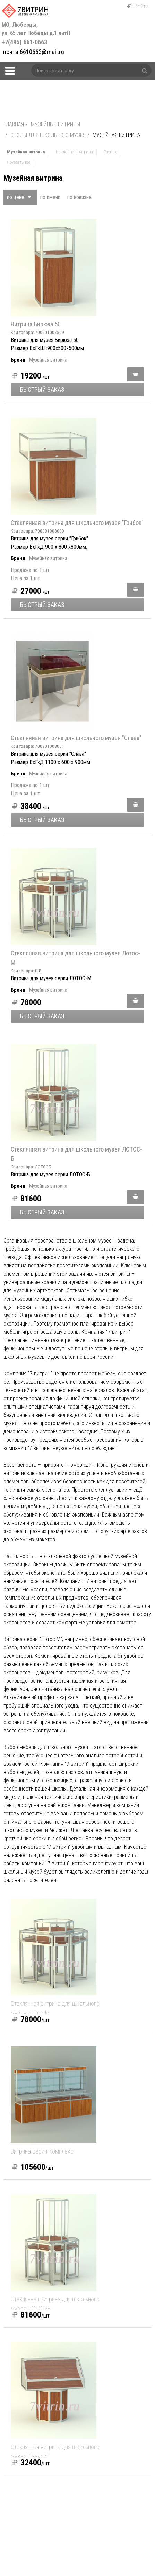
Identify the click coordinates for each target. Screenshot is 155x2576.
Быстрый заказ (42, 389)
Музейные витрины (55, 124)
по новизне (79, 197)
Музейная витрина (48, 360)
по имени (50, 197)
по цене (19, 197)
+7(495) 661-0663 (37, 33)
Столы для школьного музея (48, 135)
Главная (13, 124)
